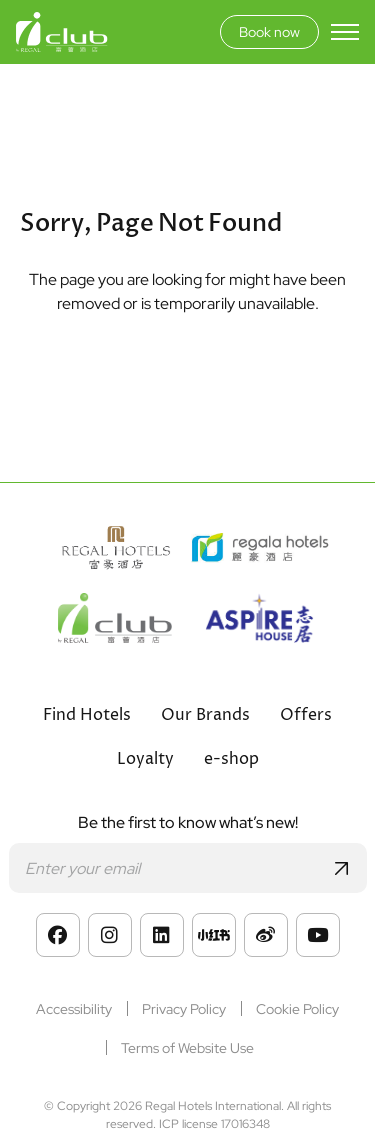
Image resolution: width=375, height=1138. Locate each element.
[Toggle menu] (345, 32)
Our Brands (205, 715)
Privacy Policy (184, 1009)
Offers (306, 715)
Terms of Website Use (187, 1048)
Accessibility (74, 1009)
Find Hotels (87, 715)
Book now (269, 32)
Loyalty (145, 759)
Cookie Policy (297, 1009)
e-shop (231, 759)
